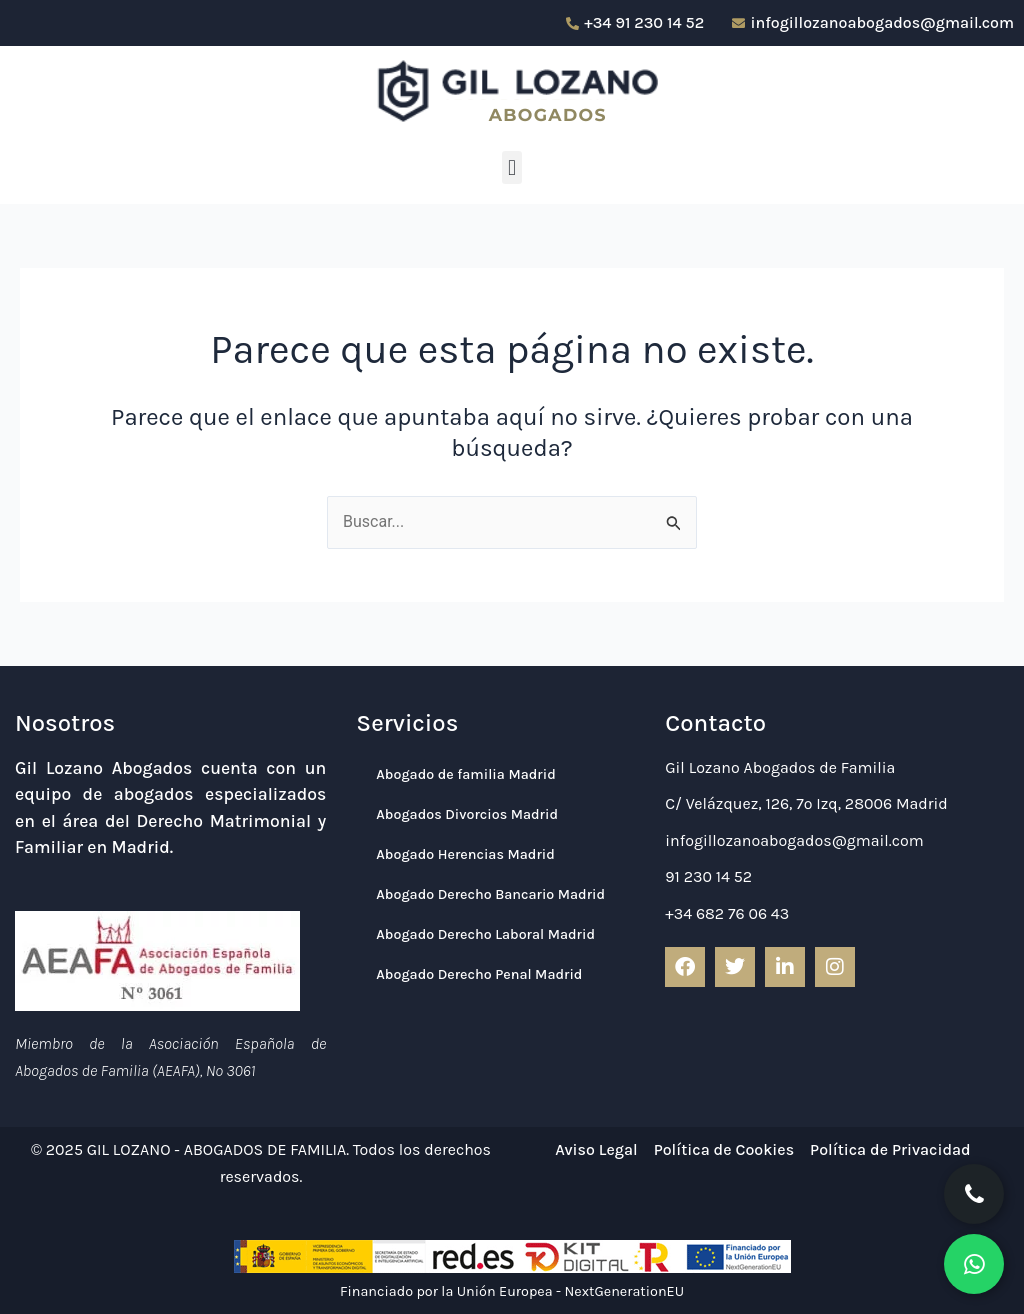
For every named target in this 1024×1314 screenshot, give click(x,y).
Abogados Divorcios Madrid (467, 814)
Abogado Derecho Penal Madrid (479, 974)
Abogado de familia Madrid (465, 774)
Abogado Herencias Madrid (465, 854)
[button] (511, 167)
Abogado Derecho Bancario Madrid (490, 894)
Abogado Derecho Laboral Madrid (485, 934)
